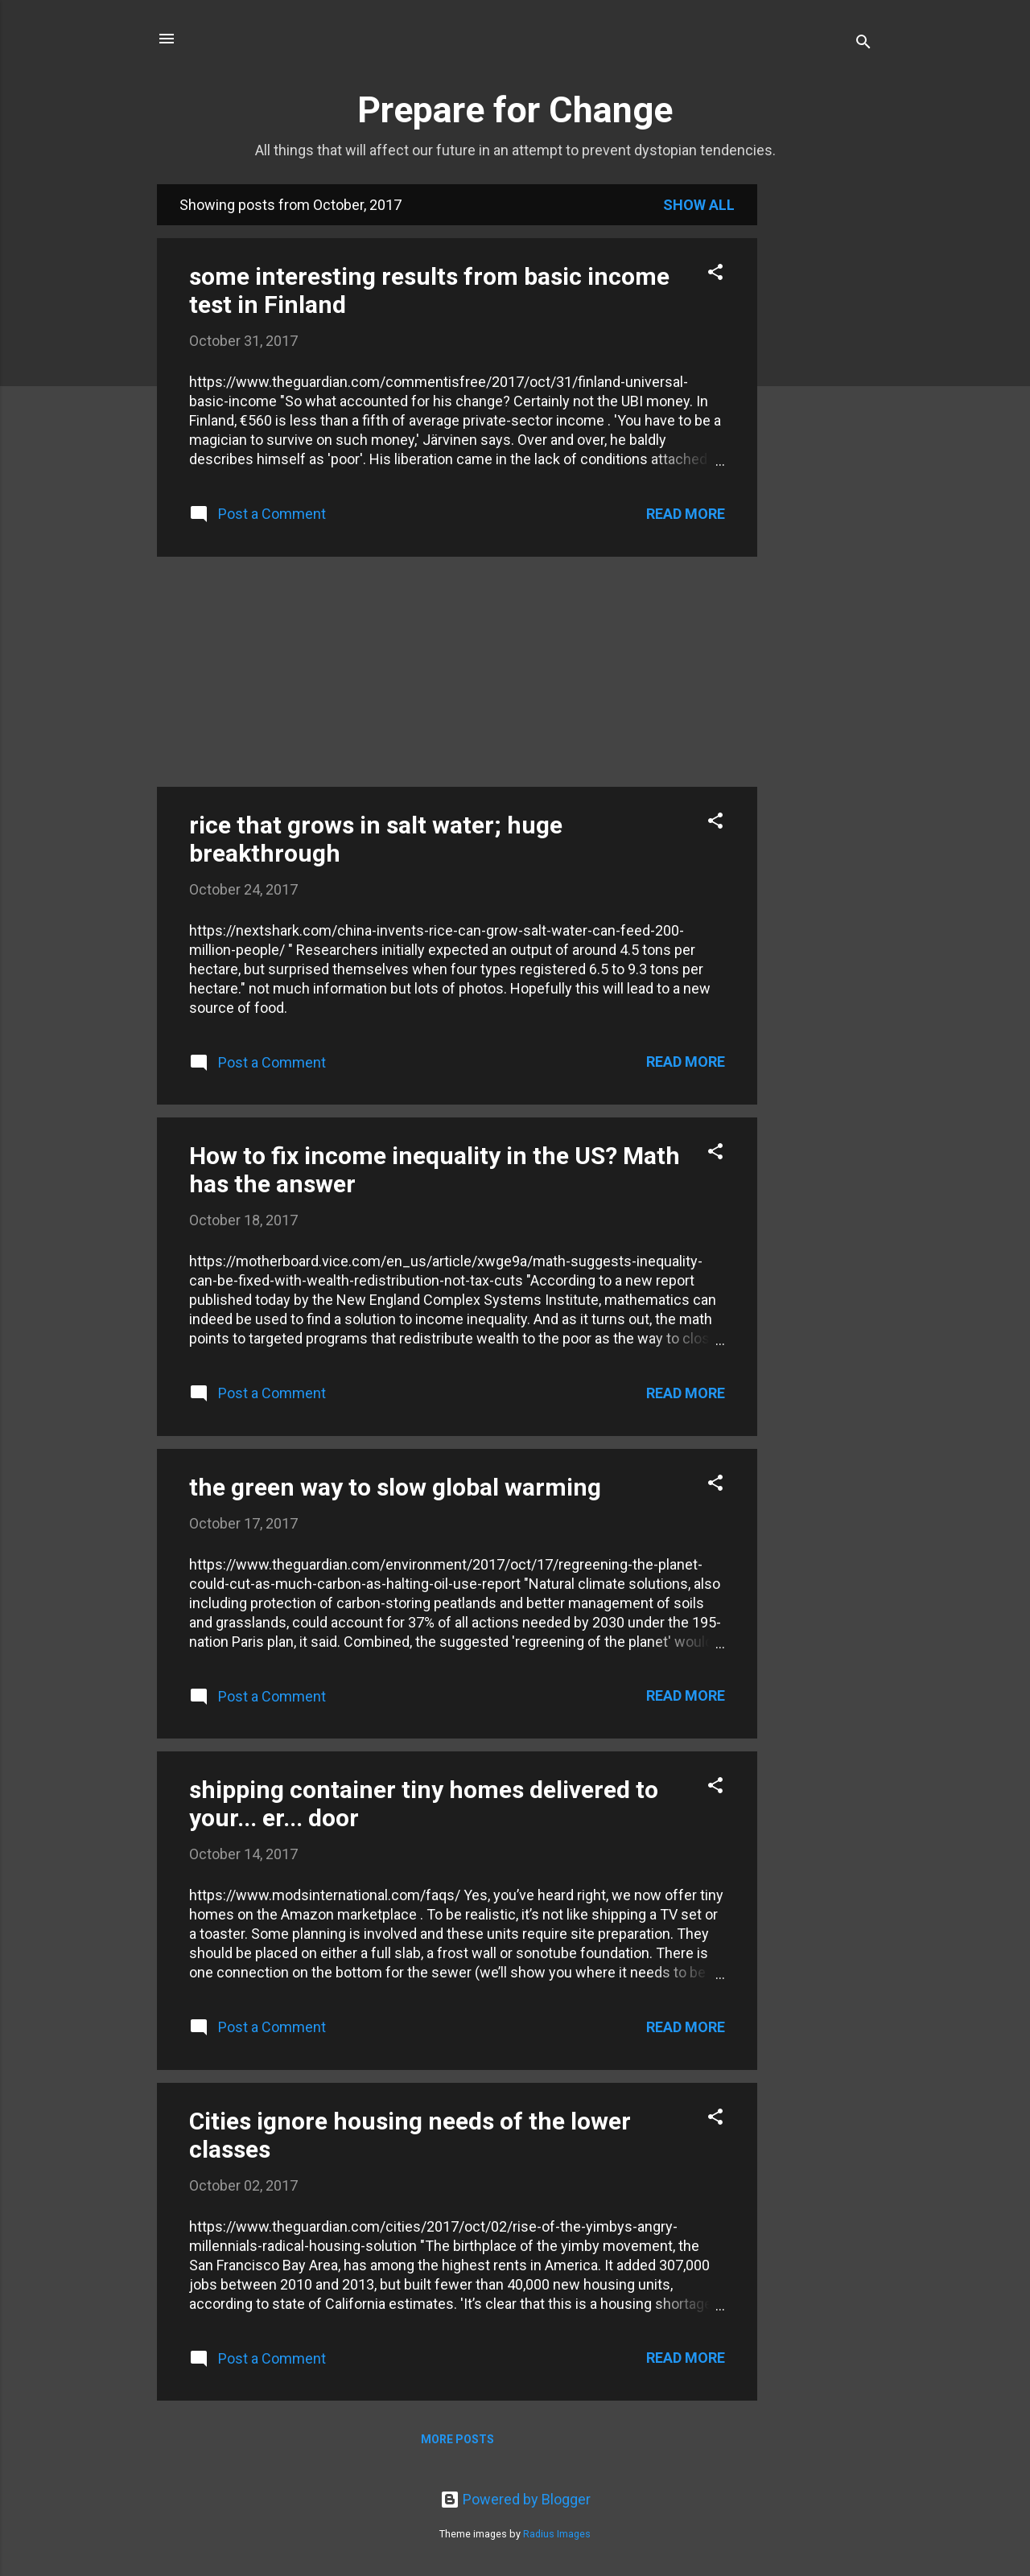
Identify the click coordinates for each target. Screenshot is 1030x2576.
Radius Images (557, 2534)
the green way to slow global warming (395, 1487)
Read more (685, 513)
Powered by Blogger (515, 2499)
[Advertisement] (821, 425)
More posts (457, 2439)
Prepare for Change (515, 109)
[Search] (863, 43)
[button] (715, 274)
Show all (699, 204)
